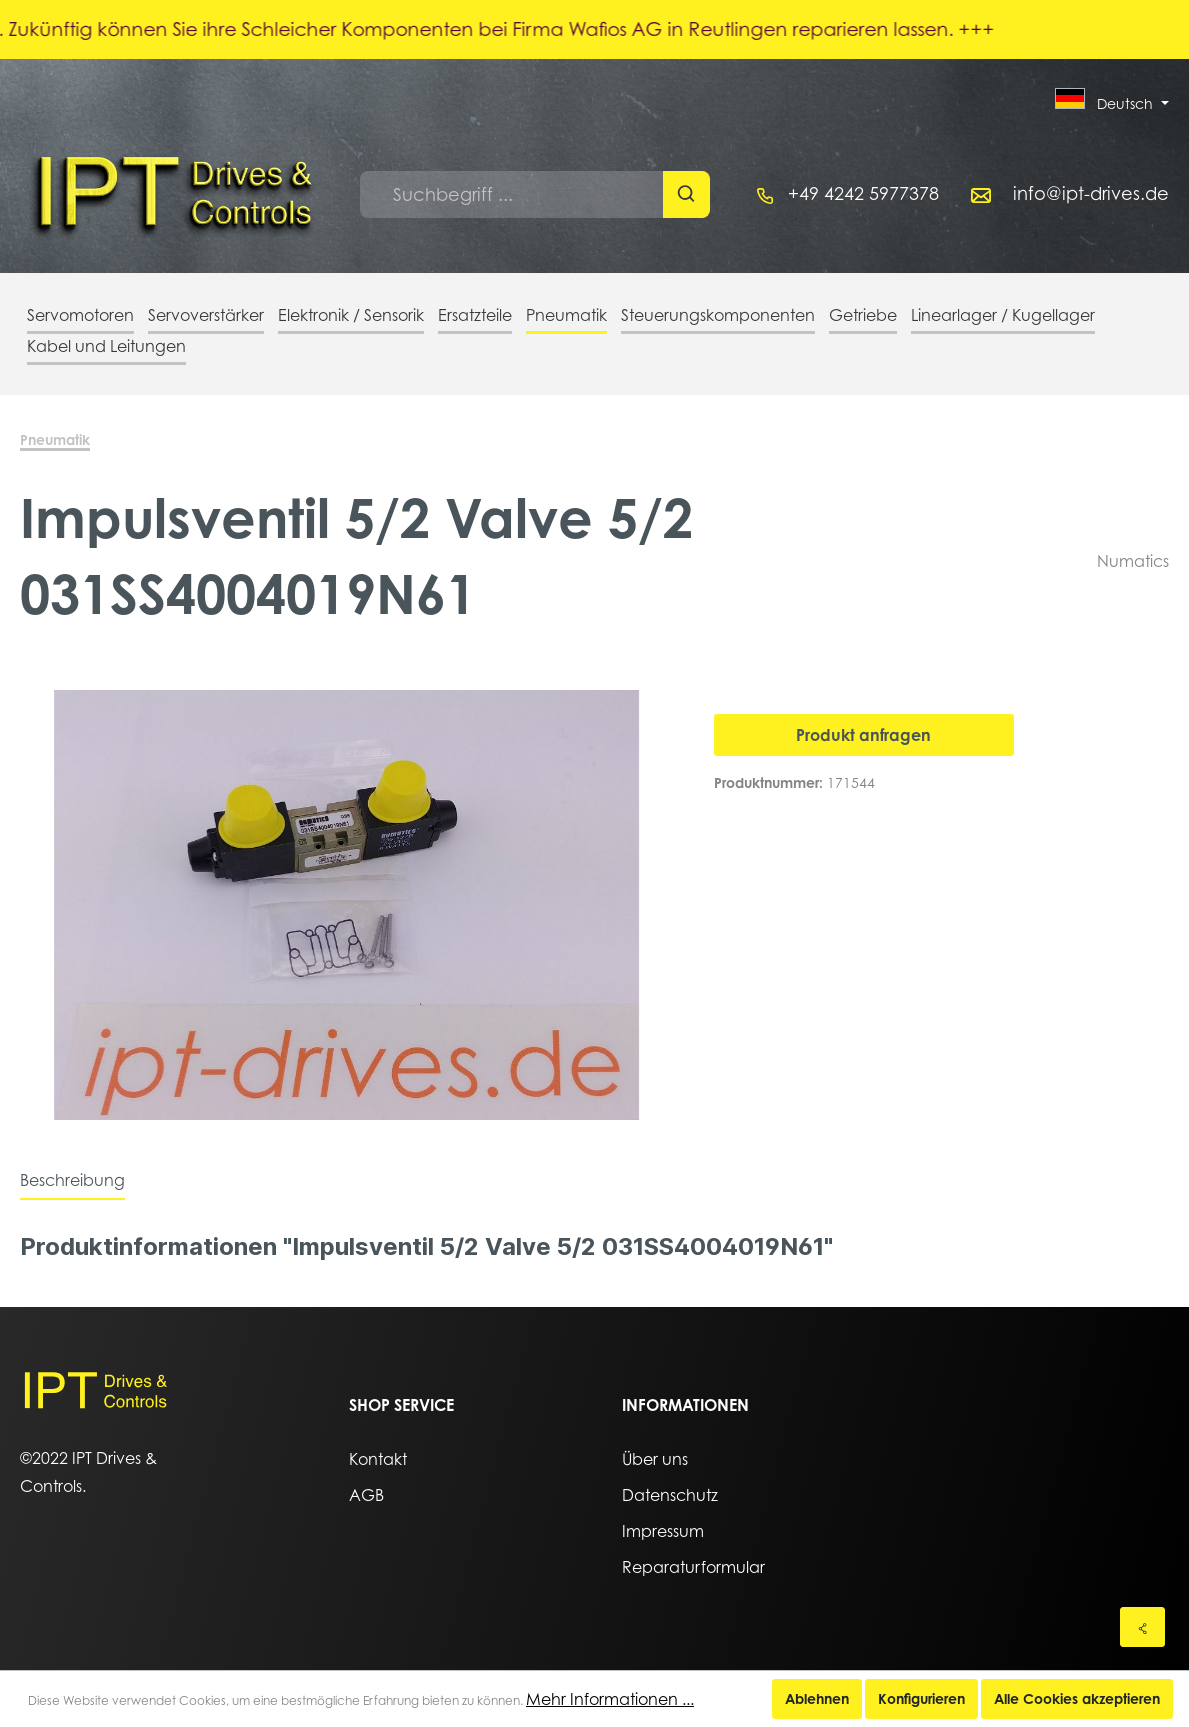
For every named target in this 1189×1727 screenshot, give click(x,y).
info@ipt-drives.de (1091, 193)
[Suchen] (686, 194)
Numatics (1133, 561)
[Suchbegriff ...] (512, 194)
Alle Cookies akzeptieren (1077, 1698)
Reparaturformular (693, 1567)
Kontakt (378, 1459)
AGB (366, 1495)
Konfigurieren (921, 1698)
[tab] (72, 1180)
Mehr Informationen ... (610, 1699)
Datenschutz (670, 1495)
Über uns (655, 1459)
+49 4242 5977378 (863, 193)
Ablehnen (817, 1698)
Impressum (663, 1531)
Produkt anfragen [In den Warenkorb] (863, 735)
